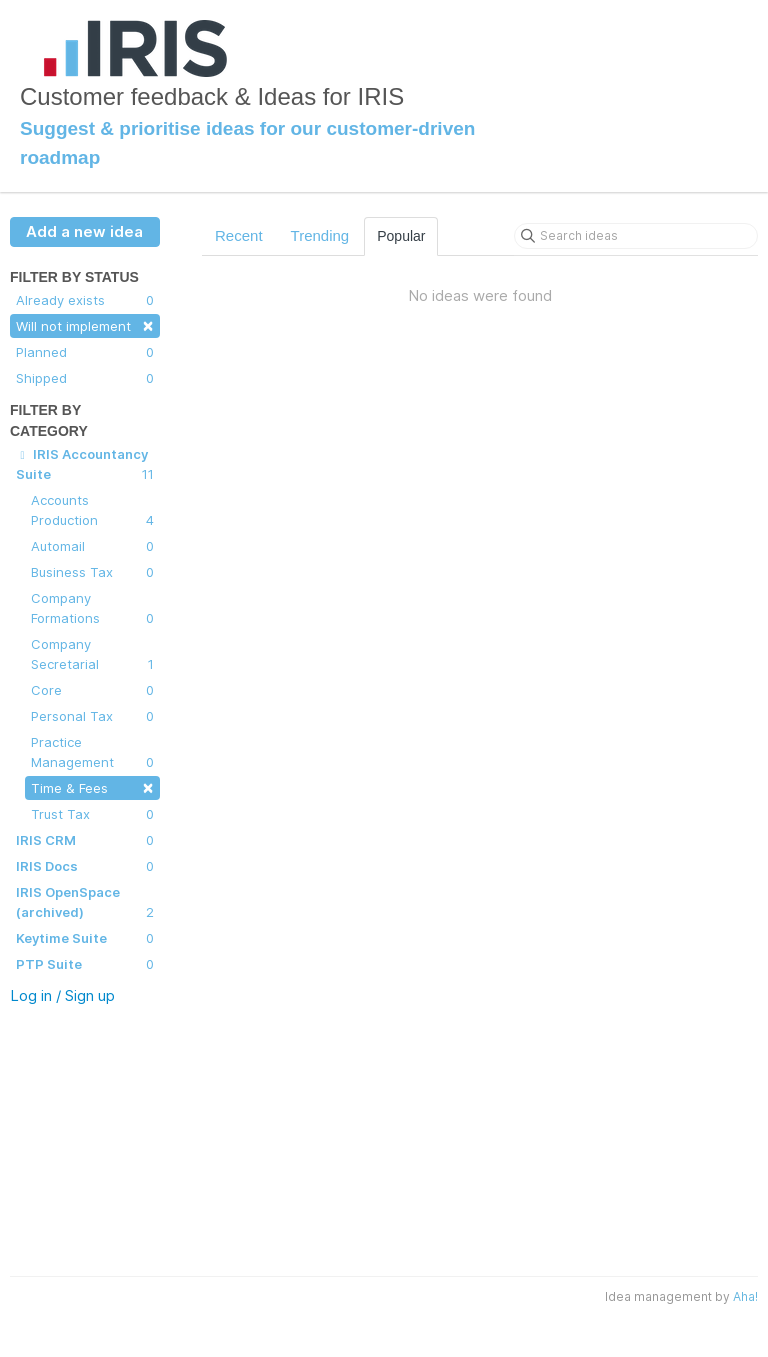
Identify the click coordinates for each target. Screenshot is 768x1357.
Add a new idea (84, 231)
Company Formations (92, 609)
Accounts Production (92, 511)
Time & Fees (92, 786)
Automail (92, 546)
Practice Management (92, 753)
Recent (239, 235)
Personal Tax (92, 716)
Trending (320, 235)
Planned (85, 352)
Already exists (85, 300)
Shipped (85, 378)
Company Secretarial (92, 655)
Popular (401, 236)
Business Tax (92, 572)
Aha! (745, 1296)
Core (92, 690)
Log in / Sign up (62, 995)
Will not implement (85, 324)
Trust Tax (92, 814)
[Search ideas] (636, 236)
